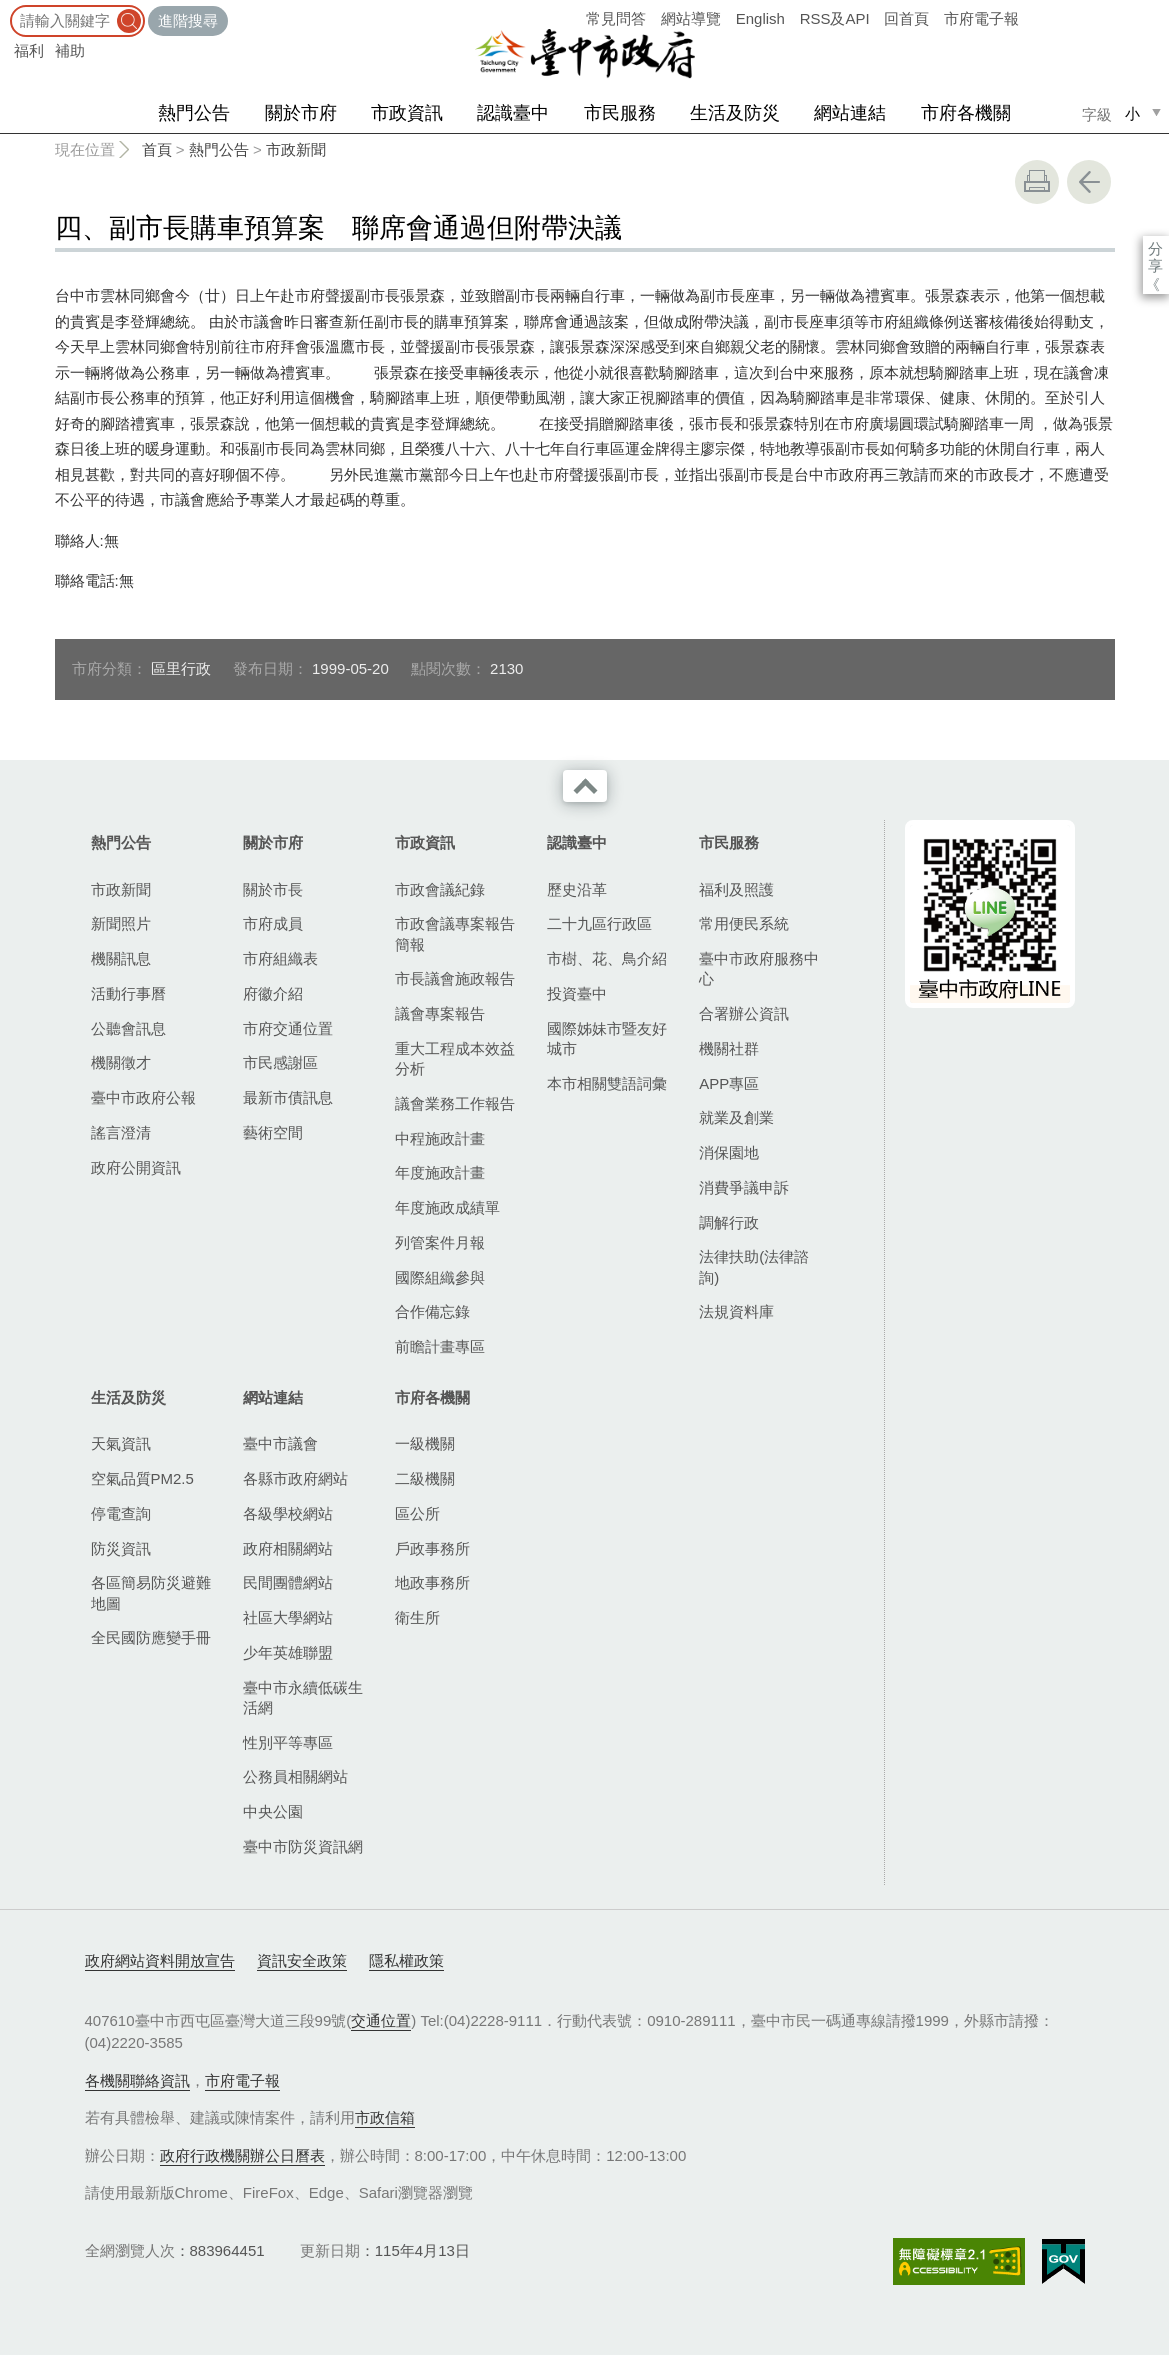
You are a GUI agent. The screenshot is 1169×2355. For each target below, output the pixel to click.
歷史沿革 (577, 889)
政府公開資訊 (136, 1167)
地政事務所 (432, 1582)
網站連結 (850, 113)
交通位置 (381, 2020)
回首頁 (906, 18)
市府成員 (273, 923)
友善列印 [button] (1037, 182)
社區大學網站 (288, 1617)
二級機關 (425, 1478)
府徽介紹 (273, 993)
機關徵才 (121, 1062)
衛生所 (417, 1617)
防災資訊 (121, 1548)
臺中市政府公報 (143, 1097)
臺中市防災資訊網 (303, 1846)
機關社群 (729, 1048)
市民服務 (620, 113)
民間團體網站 (288, 1582)
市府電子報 (981, 18)
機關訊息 (121, 958)
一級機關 (425, 1443)
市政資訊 (407, 113)
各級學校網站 (288, 1513)
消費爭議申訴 (744, 1187)
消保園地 (729, 1152)
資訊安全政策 (302, 1960)
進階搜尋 (188, 20)
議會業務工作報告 (455, 1103)
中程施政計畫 (440, 1138)
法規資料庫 (736, 1311)
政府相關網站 (288, 1548)
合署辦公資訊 (744, 1013)
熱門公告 (194, 113)
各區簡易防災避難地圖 (151, 1592)
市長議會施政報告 (455, 978)
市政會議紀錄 (440, 889)
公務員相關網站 (295, 1776)
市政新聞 (296, 149)
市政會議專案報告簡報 (455, 933)
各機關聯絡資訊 (137, 2080)
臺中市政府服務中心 (759, 968)
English (760, 18)
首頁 (157, 149)
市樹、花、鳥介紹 (607, 958)
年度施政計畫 (440, 1172)
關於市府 (301, 113)
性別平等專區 (288, 1742)
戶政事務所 (432, 1548)
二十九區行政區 (599, 923)
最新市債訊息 (288, 1097)
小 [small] (1132, 113)
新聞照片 (121, 923)
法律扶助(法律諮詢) (754, 1266)
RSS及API (835, 18)
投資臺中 (577, 993)
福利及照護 (736, 889)
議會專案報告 (440, 1013)
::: (6, 9)
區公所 (417, 1513)
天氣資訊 (121, 1443)
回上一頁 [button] (1089, 182)
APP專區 (729, 1083)
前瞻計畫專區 (440, 1346)
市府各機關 (966, 113)
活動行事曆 (128, 993)
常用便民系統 (744, 923)
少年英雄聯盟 (288, 1652)
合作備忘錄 (432, 1311)
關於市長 (273, 889)
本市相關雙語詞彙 (607, 1083)
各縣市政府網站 (295, 1478)
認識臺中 (513, 113)
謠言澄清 (121, 1132)
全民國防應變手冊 (151, 1637)
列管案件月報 (440, 1242)
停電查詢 (121, 1513)
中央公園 (273, 1811)
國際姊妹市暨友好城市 (607, 1038)
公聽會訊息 (128, 1028)
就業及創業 (736, 1117)
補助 (70, 50)
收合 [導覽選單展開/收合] (585, 786)
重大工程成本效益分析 (455, 1058)
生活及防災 (735, 113)
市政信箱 (385, 2117)
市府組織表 (280, 958)
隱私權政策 (406, 1960)
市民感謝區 (280, 1062)
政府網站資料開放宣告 (160, 1960)
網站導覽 (691, 18)
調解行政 (729, 1222)
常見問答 (616, 18)
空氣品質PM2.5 (142, 1478)
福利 (29, 50)
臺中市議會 (280, 1443)
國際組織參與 (440, 1277)
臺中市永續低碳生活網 (303, 1697)
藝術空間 (273, 1132)
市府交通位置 (288, 1028)
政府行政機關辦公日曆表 (242, 2155)
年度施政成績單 (447, 1207)
